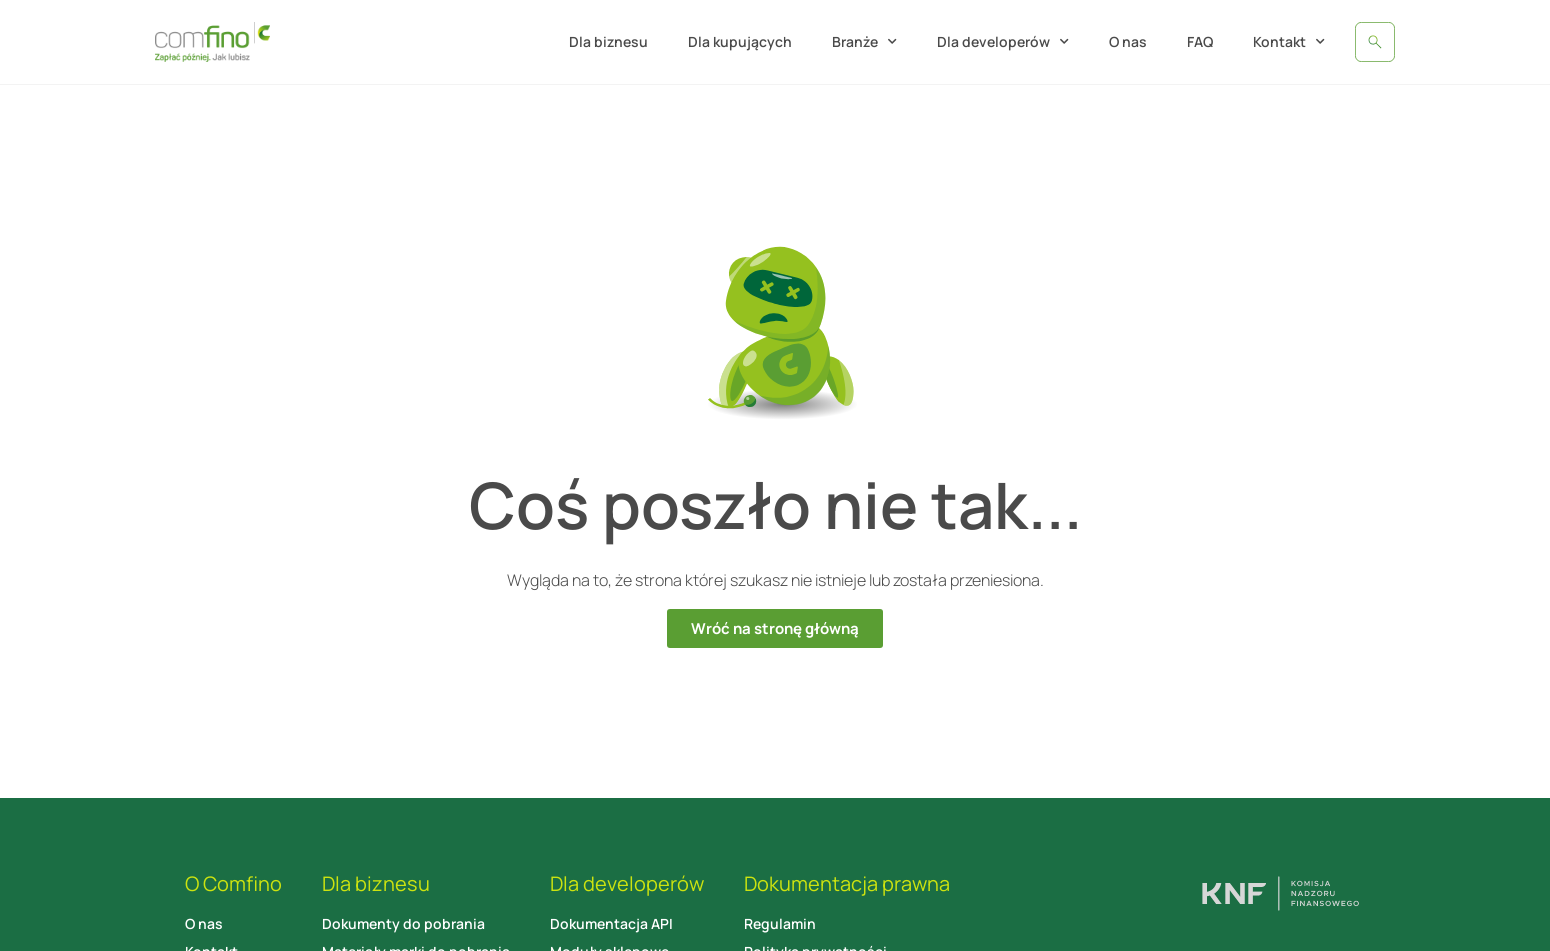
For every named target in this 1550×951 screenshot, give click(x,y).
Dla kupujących (740, 41)
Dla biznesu (608, 41)
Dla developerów (1003, 42)
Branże (864, 42)
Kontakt (1289, 42)
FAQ (1200, 41)
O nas (1128, 41)
